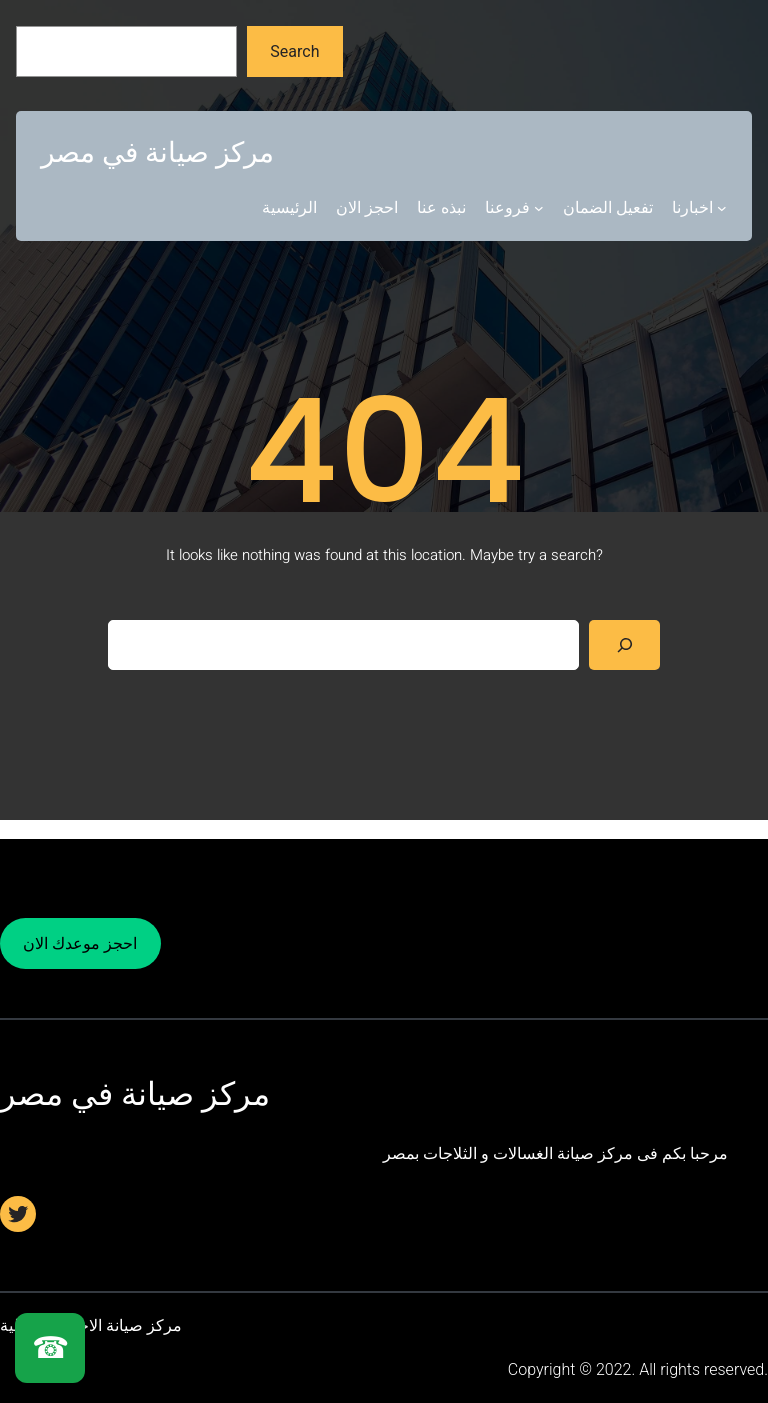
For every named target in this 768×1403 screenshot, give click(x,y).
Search (294, 51)
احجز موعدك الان (80, 943)
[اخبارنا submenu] (722, 208)
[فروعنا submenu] (539, 208)
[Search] (624, 644)
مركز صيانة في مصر (157, 152)
